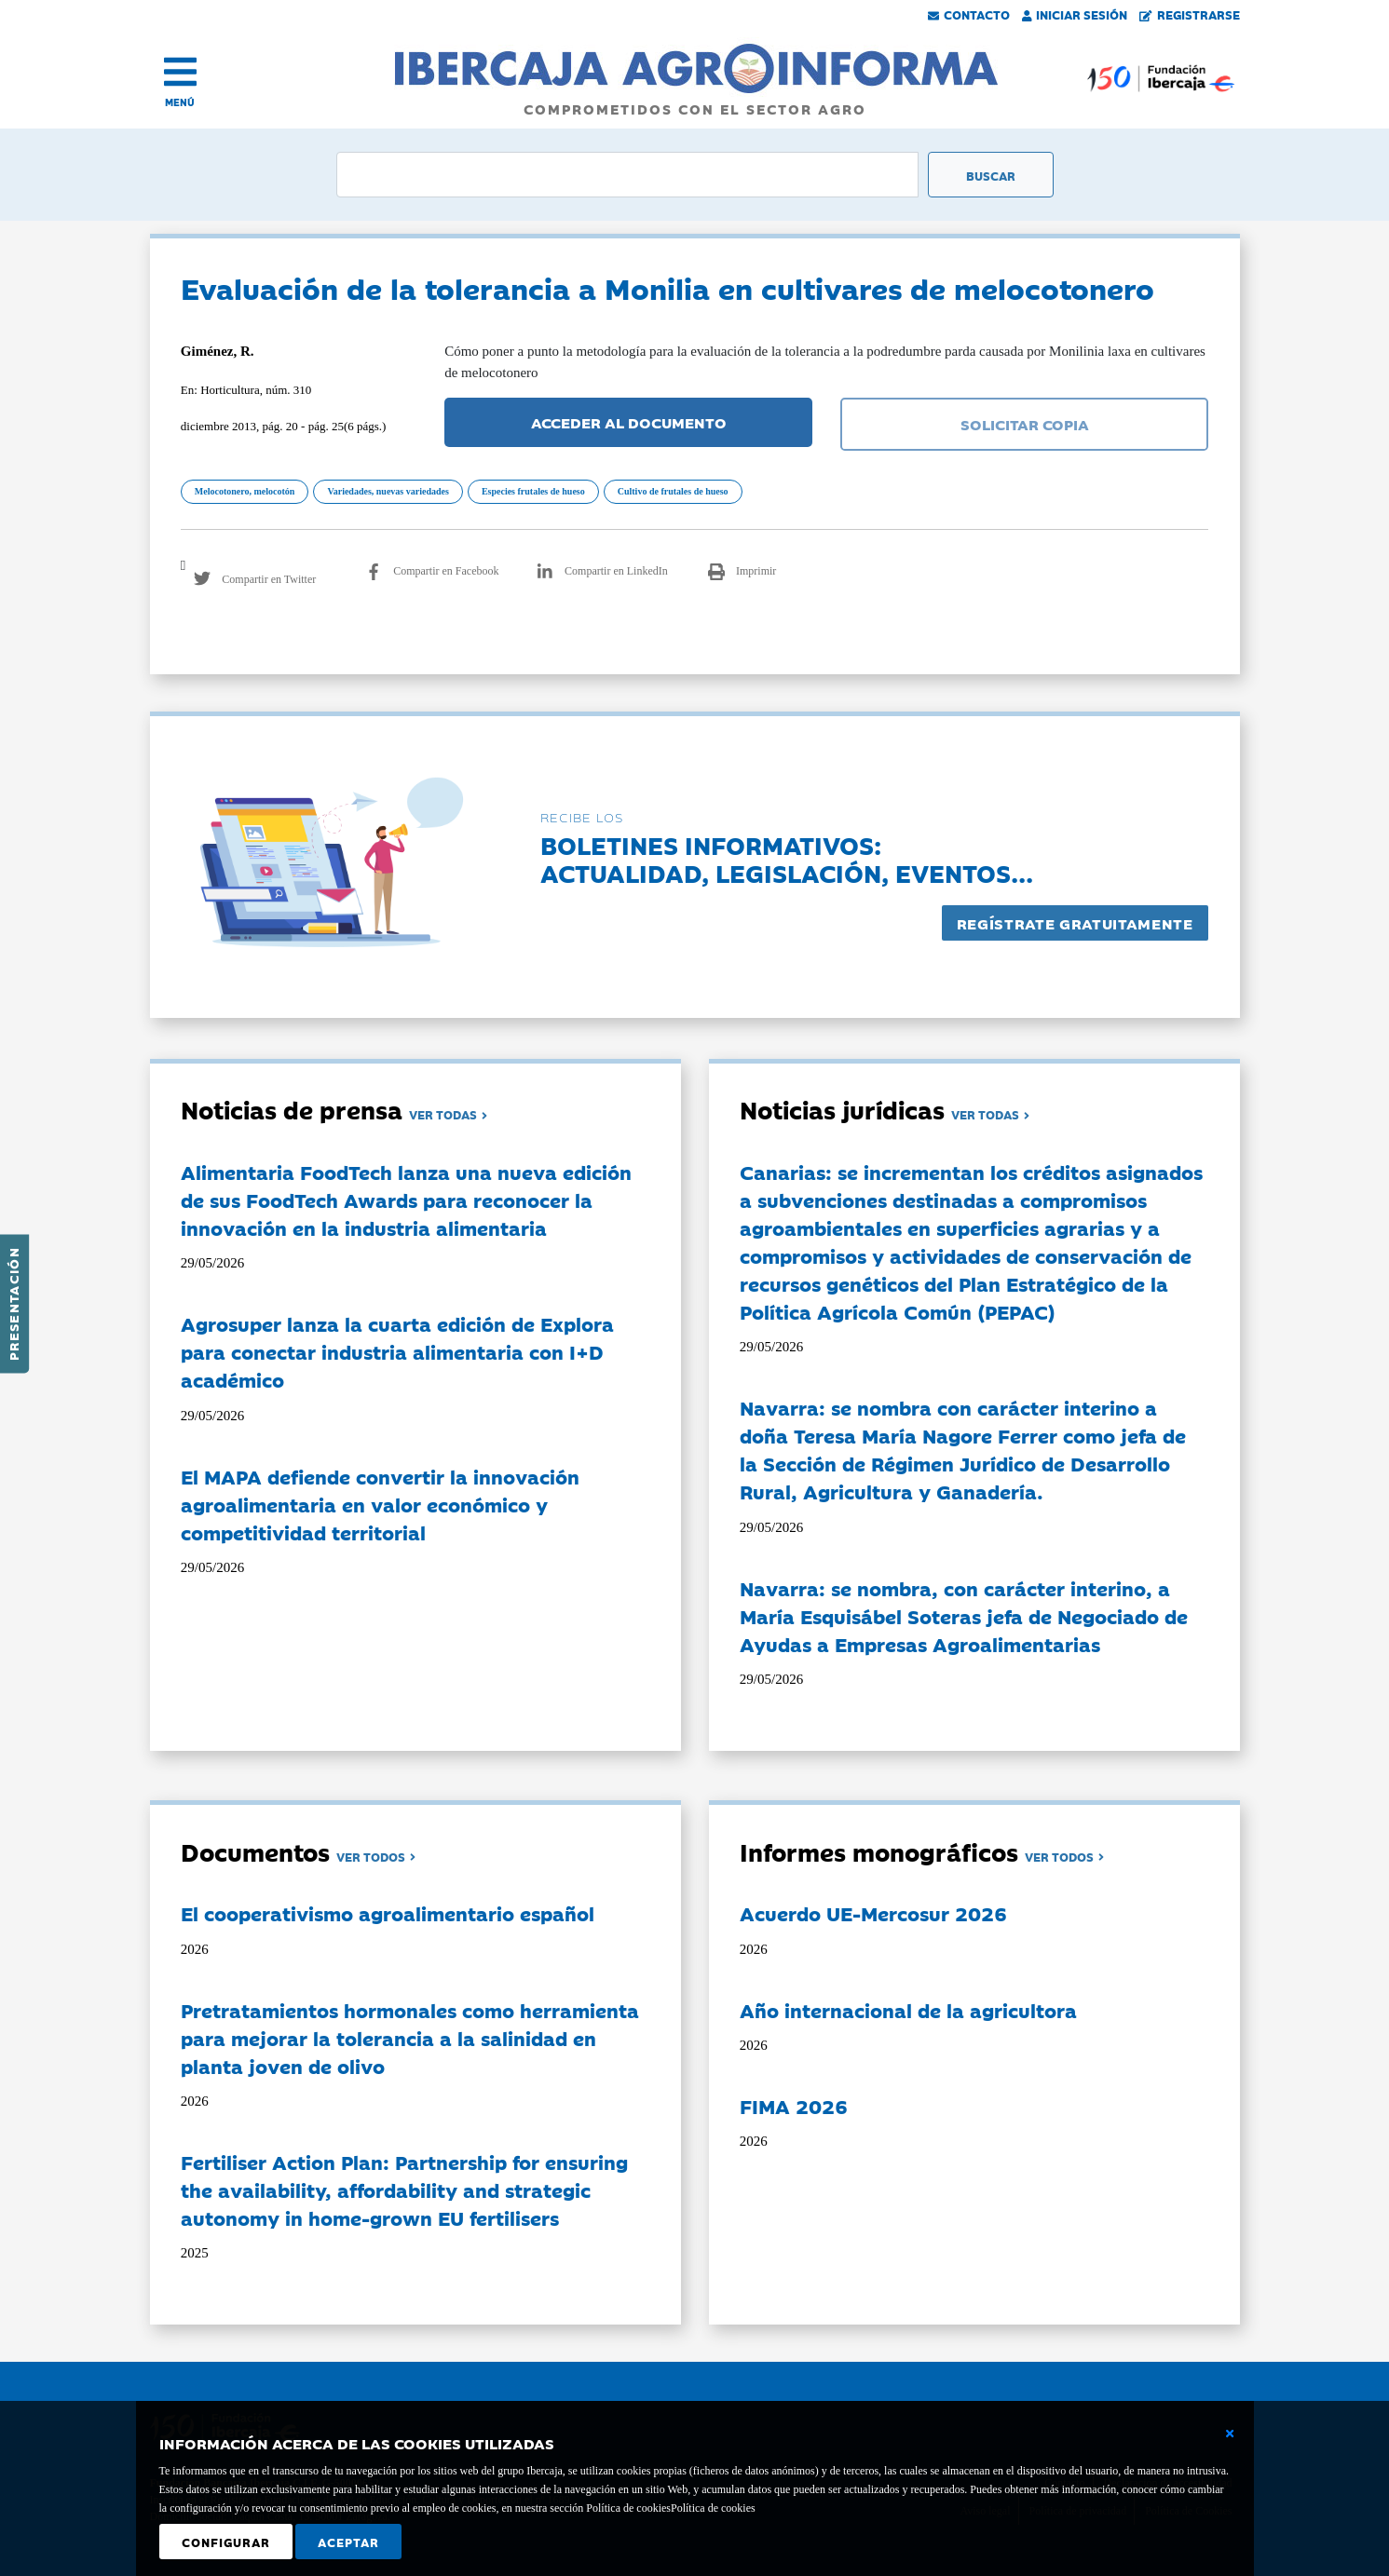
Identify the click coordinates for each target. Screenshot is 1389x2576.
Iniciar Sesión (1075, 14)
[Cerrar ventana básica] (1229, 2433)
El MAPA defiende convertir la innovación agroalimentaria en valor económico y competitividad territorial (380, 1504)
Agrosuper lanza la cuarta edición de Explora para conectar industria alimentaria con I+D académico (397, 1351)
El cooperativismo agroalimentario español (387, 1913)
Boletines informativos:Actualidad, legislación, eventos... (786, 858)
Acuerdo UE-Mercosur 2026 (873, 1913)
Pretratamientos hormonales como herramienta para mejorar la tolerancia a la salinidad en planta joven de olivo (410, 2038)
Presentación (13, 1304)
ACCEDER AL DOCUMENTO (629, 422)
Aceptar (348, 2541)
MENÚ (180, 102)
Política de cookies (713, 2508)
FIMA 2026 (794, 2106)
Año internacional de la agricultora (908, 2010)
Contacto (969, 14)
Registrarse (1189, 14)
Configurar (226, 2541)
